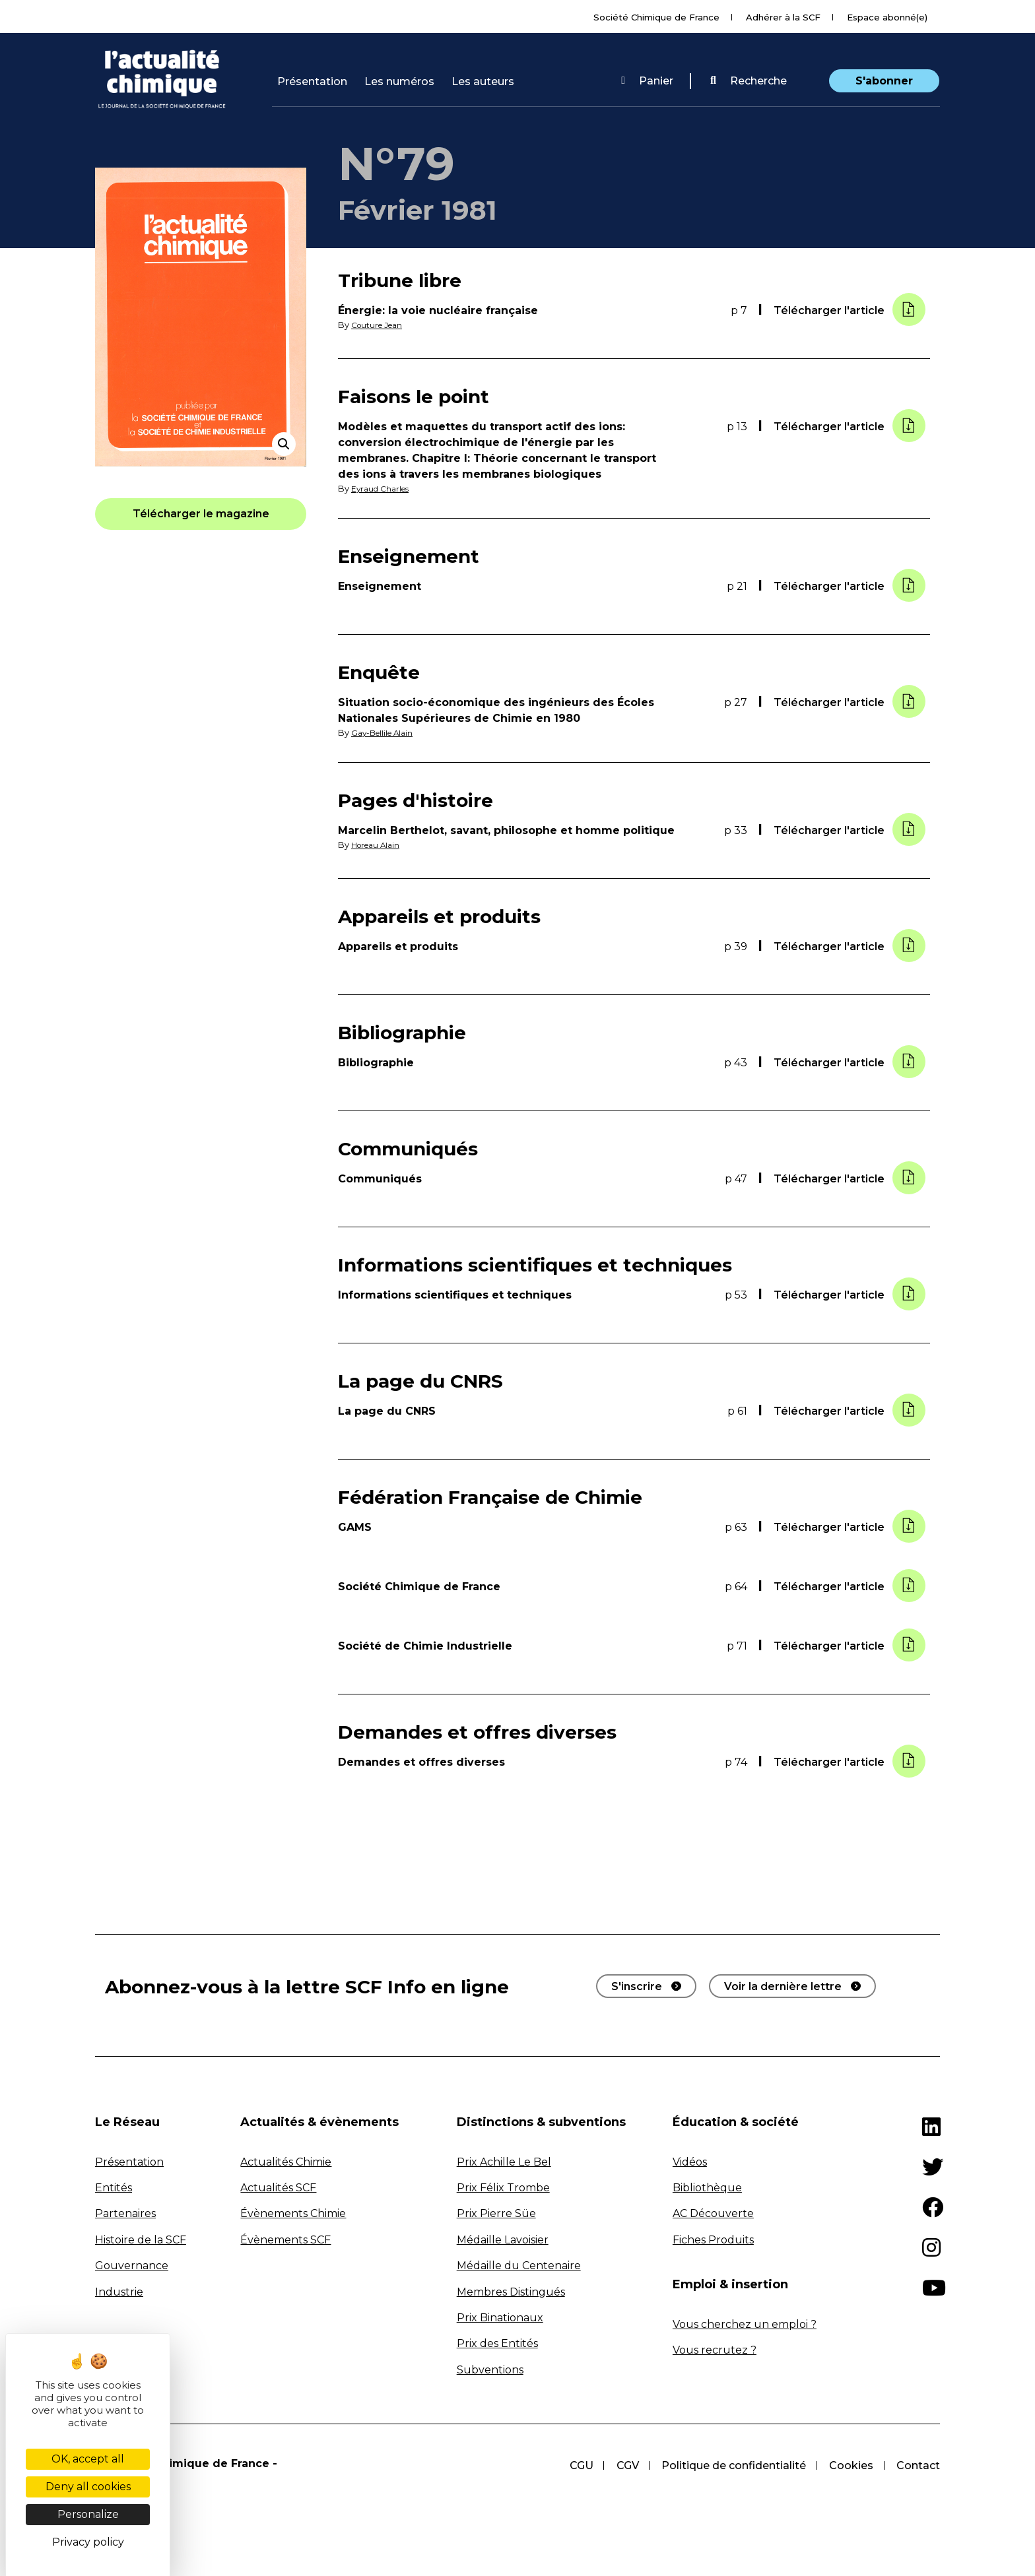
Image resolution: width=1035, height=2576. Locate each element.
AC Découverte (713, 2212)
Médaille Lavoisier (503, 2239)
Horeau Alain (378, 844)
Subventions (490, 2368)
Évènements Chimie (293, 2212)
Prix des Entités (497, 2342)
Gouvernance (131, 2265)
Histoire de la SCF (140, 2239)
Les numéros (399, 81)
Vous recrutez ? (714, 2349)
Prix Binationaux (500, 2317)
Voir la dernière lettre (783, 1985)
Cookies (850, 2465)
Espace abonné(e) (887, 17)
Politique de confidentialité (732, 2465)
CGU (578, 2465)
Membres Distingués (511, 2290)
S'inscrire (636, 1985)
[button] (748, 81)
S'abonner (884, 81)
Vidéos (690, 2160)
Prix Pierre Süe (496, 2212)
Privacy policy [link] (88, 2542)
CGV (625, 2465)
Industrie (119, 2290)
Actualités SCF (278, 2187)
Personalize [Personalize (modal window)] (88, 2514)
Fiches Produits (713, 2239)
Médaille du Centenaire (519, 2265)
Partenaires (125, 2212)
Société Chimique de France (656, 17)
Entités (113, 2187)
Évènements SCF (285, 2239)
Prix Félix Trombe (503, 2187)
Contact (918, 2465)
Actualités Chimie (285, 2160)
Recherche (748, 81)
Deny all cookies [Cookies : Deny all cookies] (88, 2486)
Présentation (312, 81)
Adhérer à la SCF (783, 17)
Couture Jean (380, 325)
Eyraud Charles (382, 489)
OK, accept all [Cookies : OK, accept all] (87, 2459)
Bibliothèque (707, 2187)
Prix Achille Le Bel (504, 2160)
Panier (647, 81)
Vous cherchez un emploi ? (745, 2323)
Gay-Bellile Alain (385, 732)
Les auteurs (482, 81)
